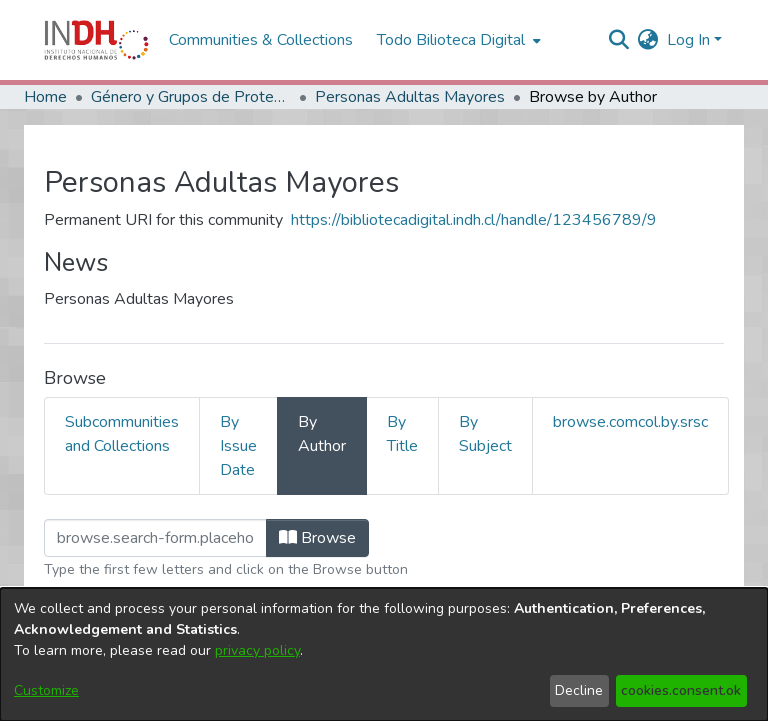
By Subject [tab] (485, 434)
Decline (579, 690)
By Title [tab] (402, 434)
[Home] (96, 40)
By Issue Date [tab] (238, 446)
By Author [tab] (322, 434)
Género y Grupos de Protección (191, 97)
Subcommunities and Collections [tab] (122, 434)
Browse (317, 538)
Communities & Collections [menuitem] (261, 40)
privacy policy (257, 650)
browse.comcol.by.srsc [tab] (630, 422)
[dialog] (384, 654)
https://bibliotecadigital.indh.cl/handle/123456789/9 (474, 220)
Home (45, 97)
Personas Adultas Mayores (410, 97)
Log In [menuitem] (688, 40)
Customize (46, 690)
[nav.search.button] (619, 40)
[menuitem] (648, 40)
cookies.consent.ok (681, 690)
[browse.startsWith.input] (155, 538)
